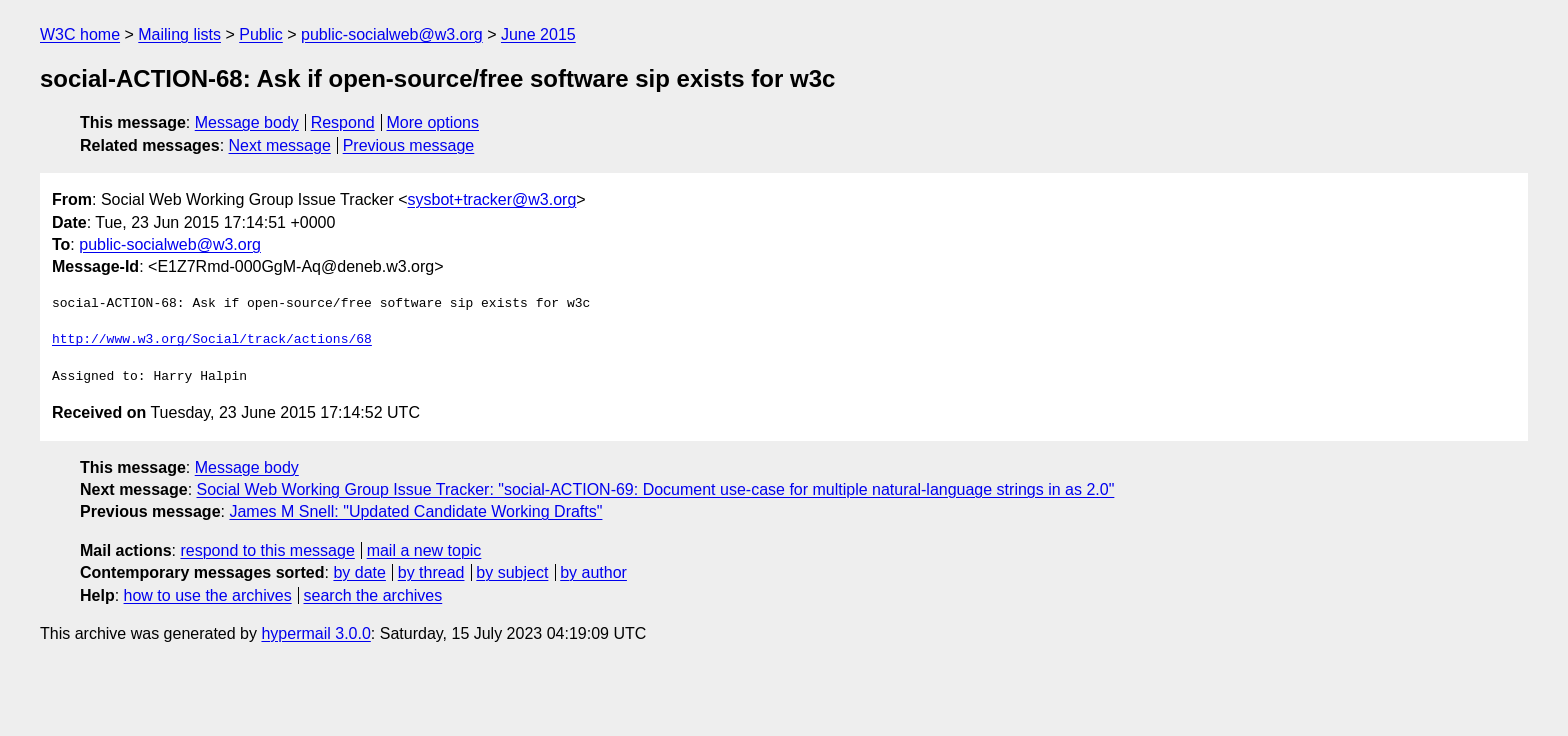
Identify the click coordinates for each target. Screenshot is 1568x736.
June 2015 (538, 34)
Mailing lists (179, 34)
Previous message (409, 145)
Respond (343, 122)
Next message (280, 145)
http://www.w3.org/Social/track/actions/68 (212, 340)
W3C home (80, 34)
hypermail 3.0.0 (315, 633)
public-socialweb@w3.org (392, 34)
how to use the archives (208, 595)
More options (433, 122)
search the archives (373, 595)
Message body (247, 122)
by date (359, 572)
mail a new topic (424, 550)
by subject (512, 572)
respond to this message (267, 550)
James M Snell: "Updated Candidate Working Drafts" (415, 511)
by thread (431, 572)
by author (593, 572)
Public (261, 34)
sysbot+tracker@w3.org (492, 199)
